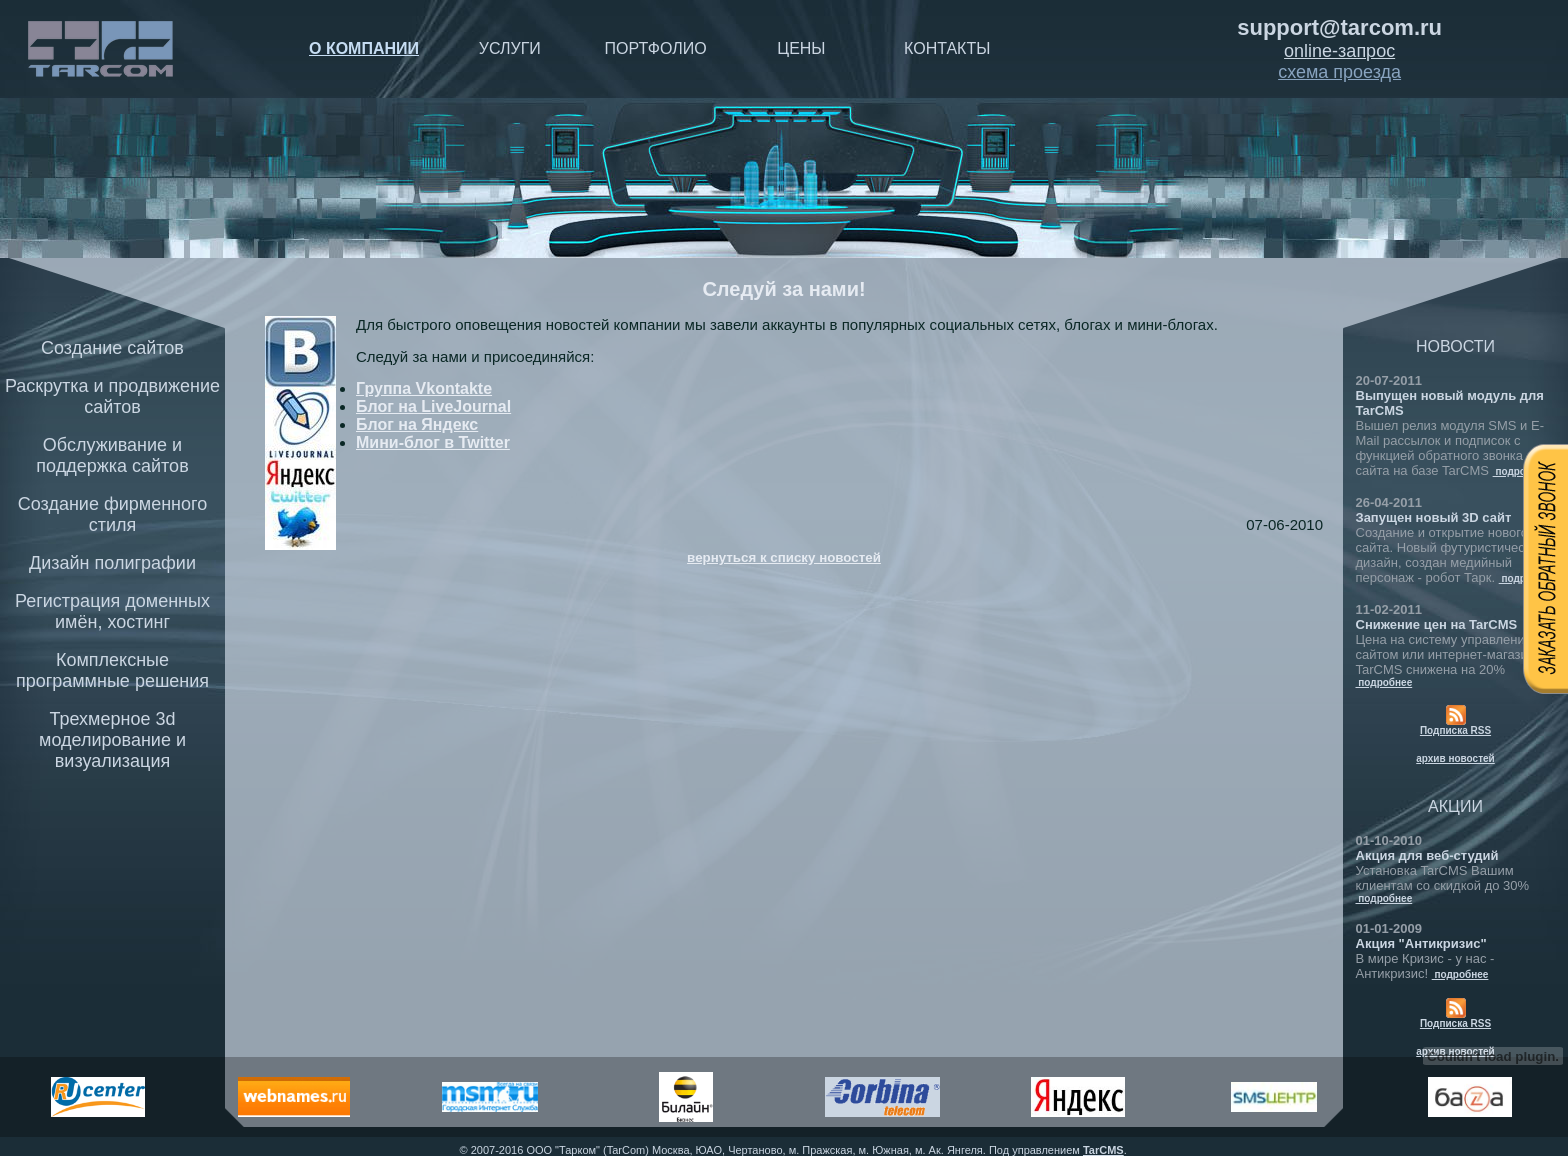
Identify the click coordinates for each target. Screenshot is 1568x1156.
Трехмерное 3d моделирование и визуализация (112, 740)
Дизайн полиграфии (112, 563)
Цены (801, 48)
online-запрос (1339, 51)
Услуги (510, 48)
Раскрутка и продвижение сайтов (112, 396)
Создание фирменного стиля (113, 514)
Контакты (947, 48)
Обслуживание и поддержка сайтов (112, 455)
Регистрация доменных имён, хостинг (112, 611)
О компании (364, 48)
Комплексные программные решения (112, 670)
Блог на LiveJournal (433, 406)
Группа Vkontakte (424, 388)
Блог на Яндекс (417, 424)
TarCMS (1103, 1150)
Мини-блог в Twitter (433, 442)
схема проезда (1339, 72)
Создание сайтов (112, 348)
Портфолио (656, 48)
